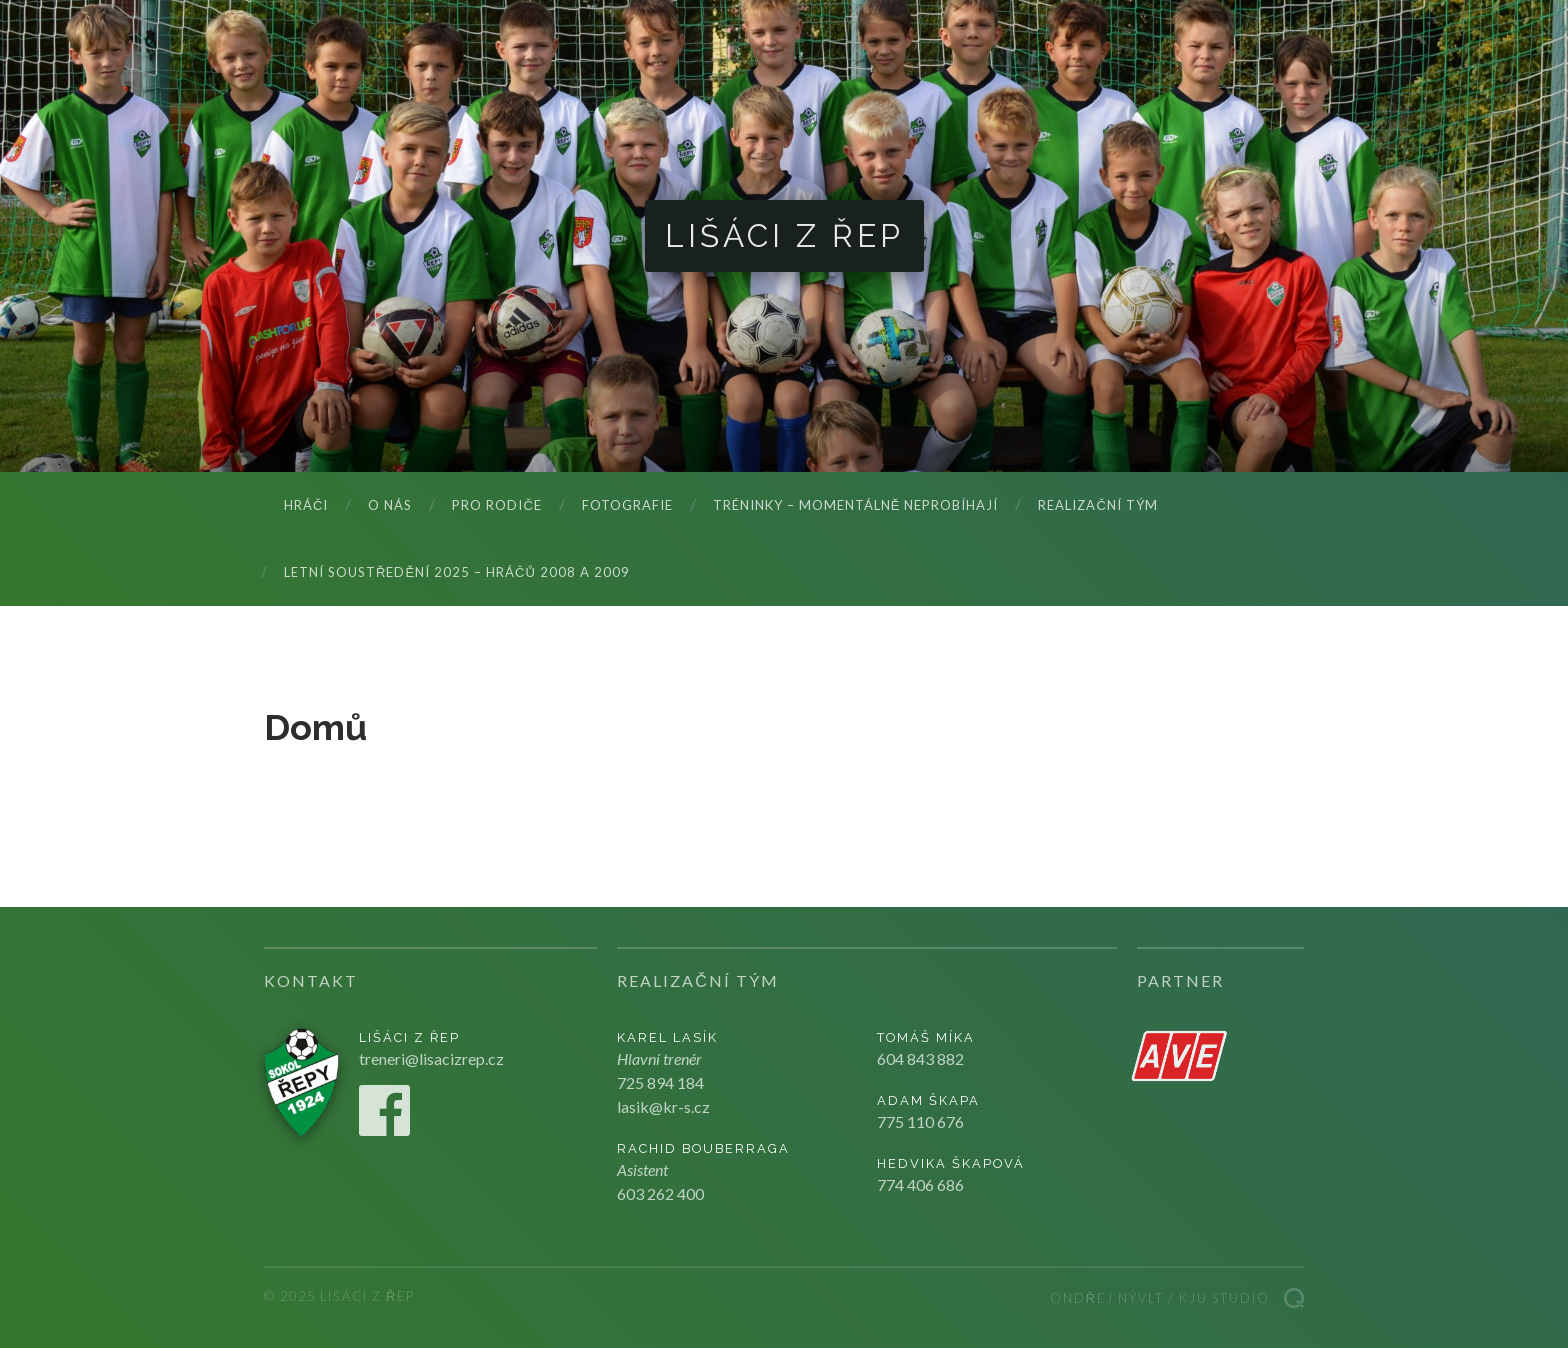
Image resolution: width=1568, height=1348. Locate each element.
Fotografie (627, 505)
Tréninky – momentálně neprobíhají (856, 505)
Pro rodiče (496, 505)
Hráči (306, 505)
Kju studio (1224, 1298)
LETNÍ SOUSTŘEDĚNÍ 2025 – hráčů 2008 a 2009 (457, 572)
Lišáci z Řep (784, 235)
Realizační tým (1097, 505)
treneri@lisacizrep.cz (431, 1058)
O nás (390, 505)
